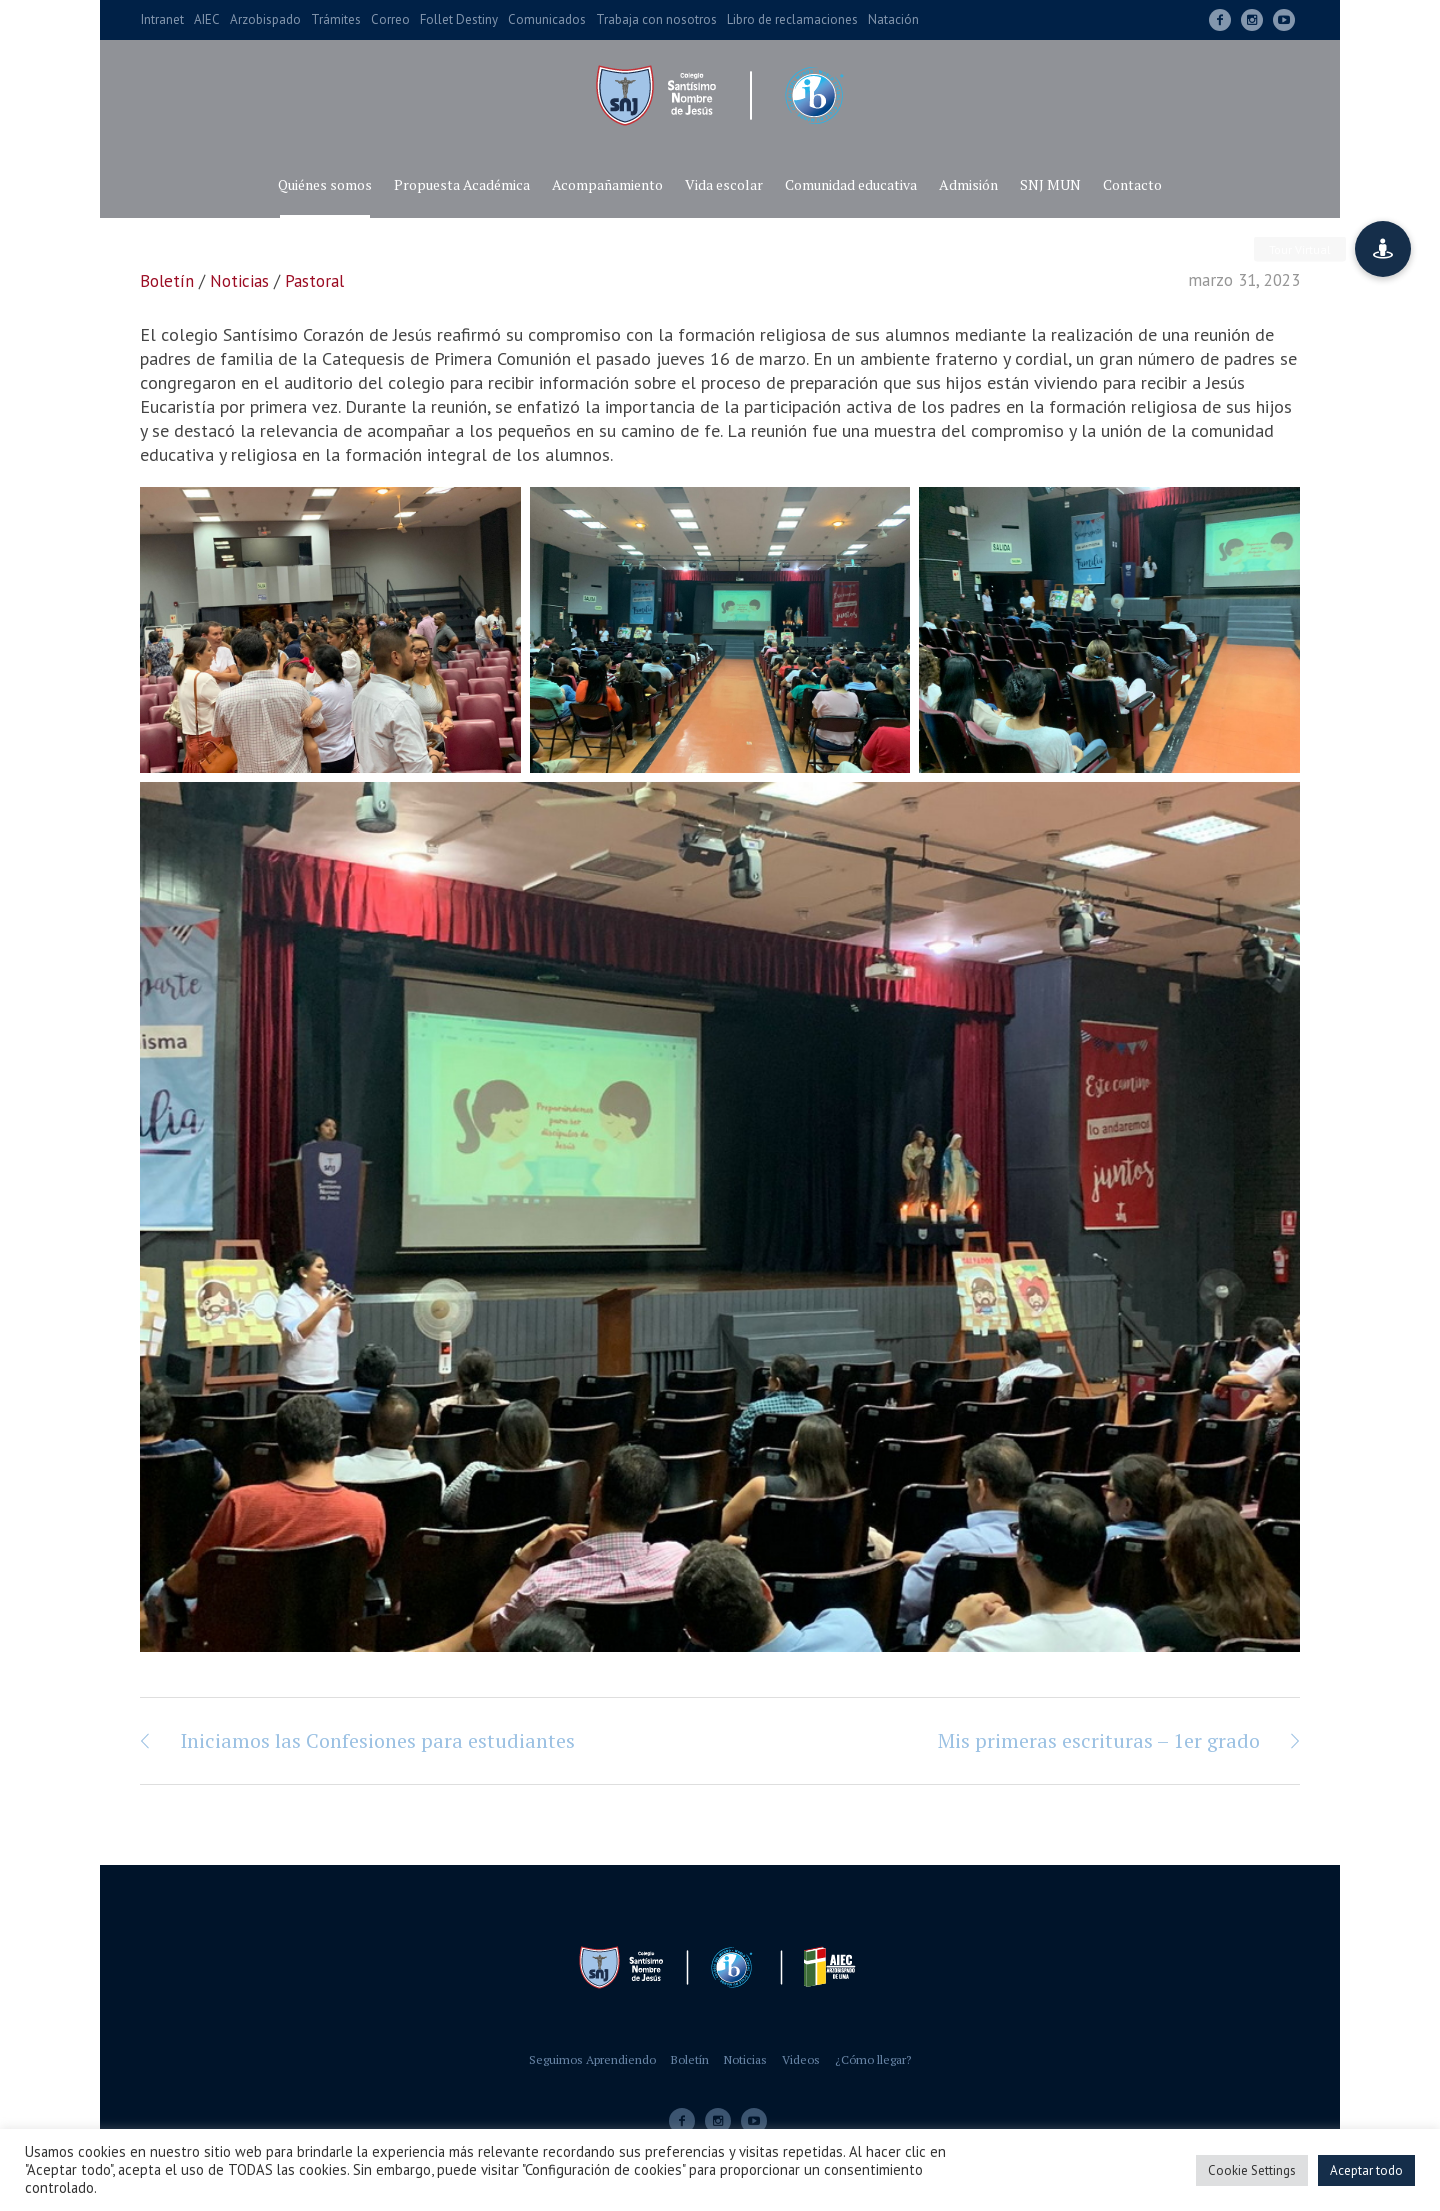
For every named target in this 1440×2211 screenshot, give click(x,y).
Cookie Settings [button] (1252, 2170)
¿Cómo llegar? (873, 2059)
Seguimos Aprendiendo (592, 2059)
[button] (1383, 249)
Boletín (167, 281)
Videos (801, 2059)
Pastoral (314, 281)
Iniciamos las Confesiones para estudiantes (377, 1740)
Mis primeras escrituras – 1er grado (1099, 1740)
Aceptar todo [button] (1366, 2170)
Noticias (239, 281)
